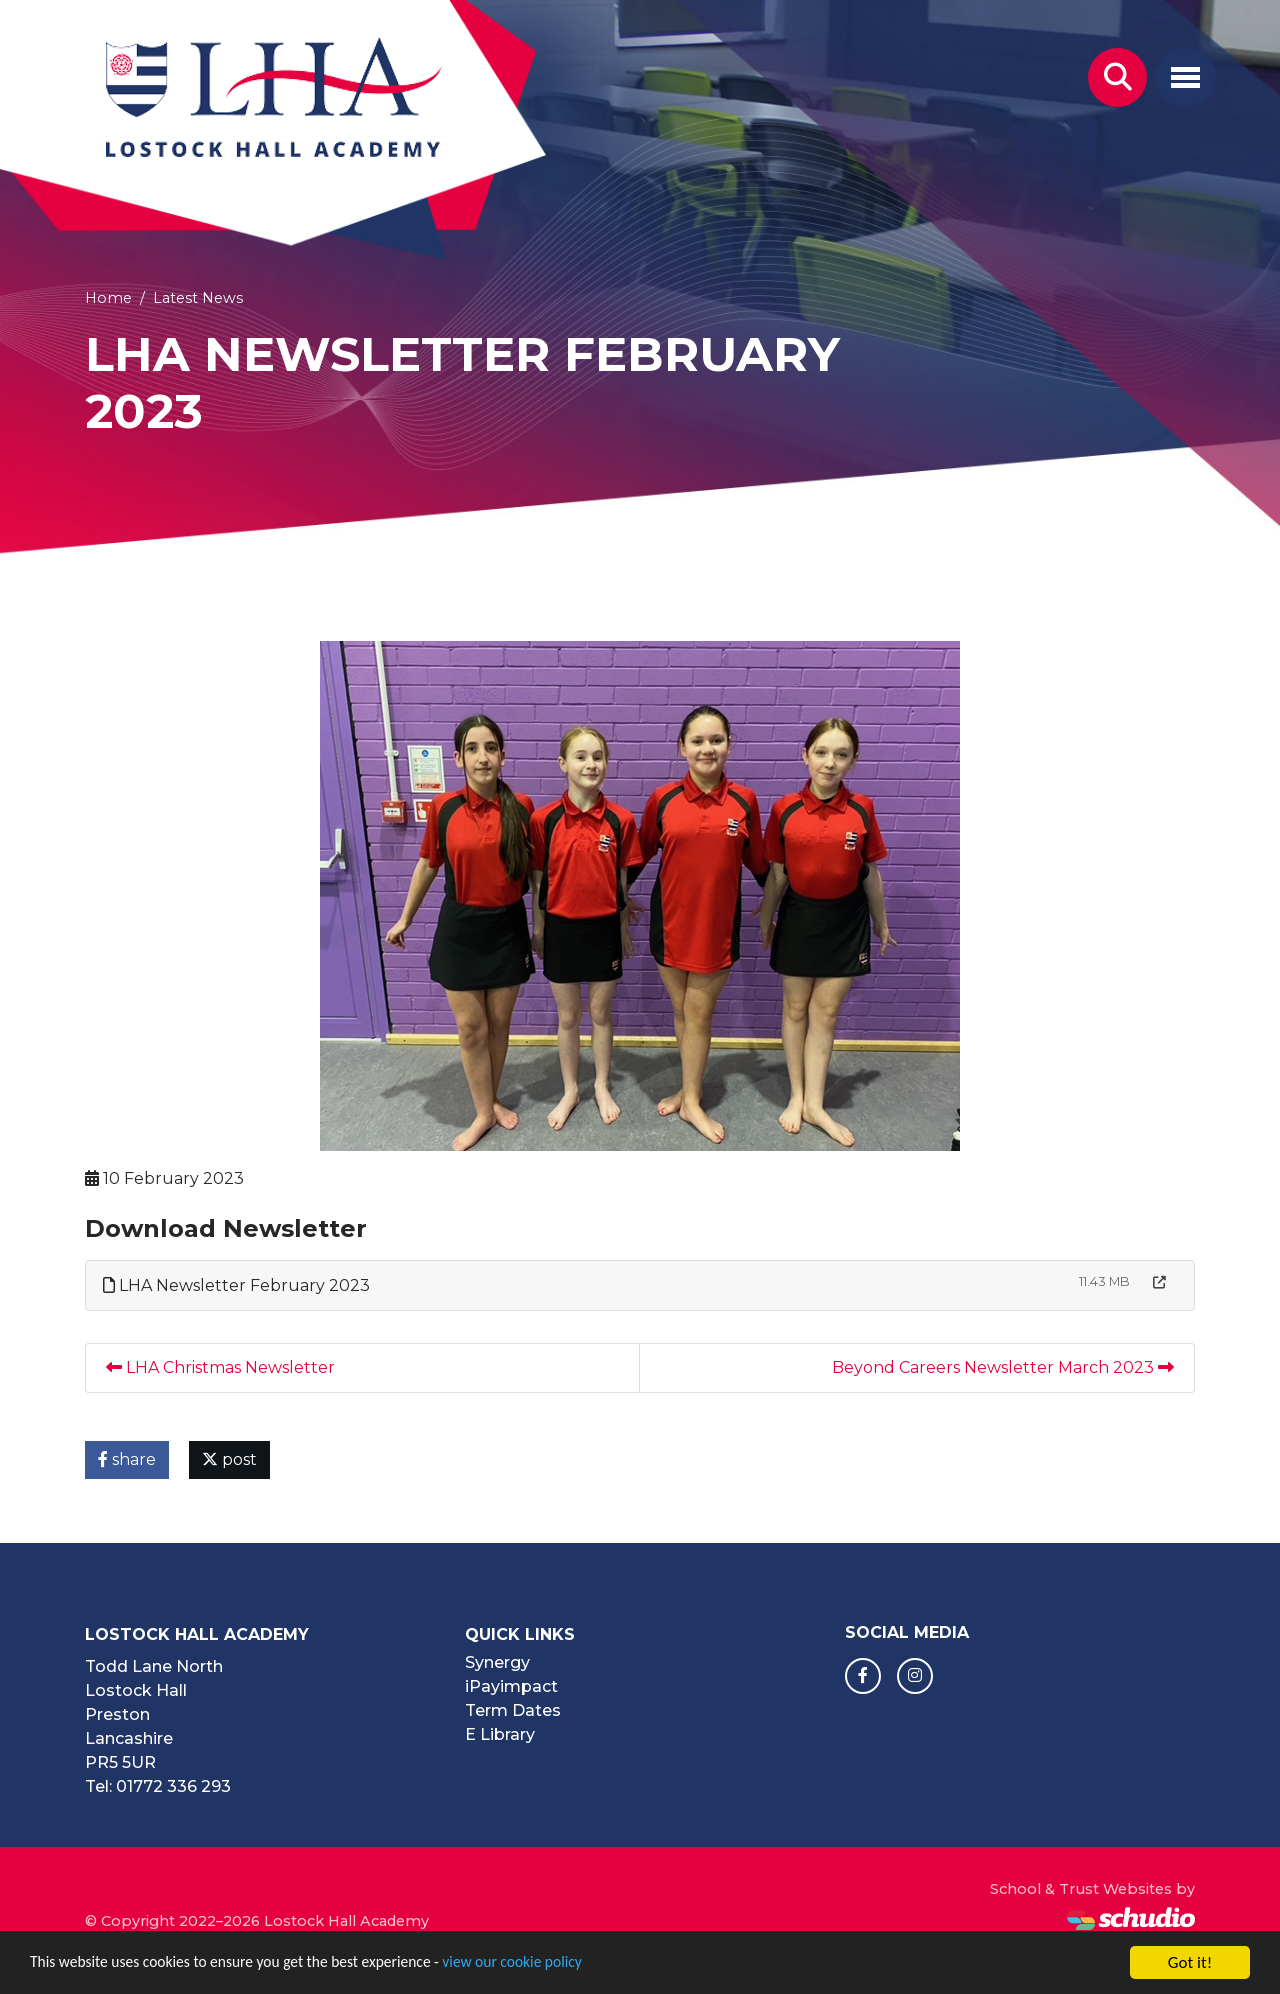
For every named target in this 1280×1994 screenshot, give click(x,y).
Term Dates (513, 1710)
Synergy (497, 1662)
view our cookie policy (559, 1966)
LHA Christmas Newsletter (220, 1367)
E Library (500, 1734)
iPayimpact (511, 1686)
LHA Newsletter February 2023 (236, 1285)
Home (108, 298)
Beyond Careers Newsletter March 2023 (1003, 1367)
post (229, 1459)
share (127, 1459)
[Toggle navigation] (1185, 77)
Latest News (198, 298)
